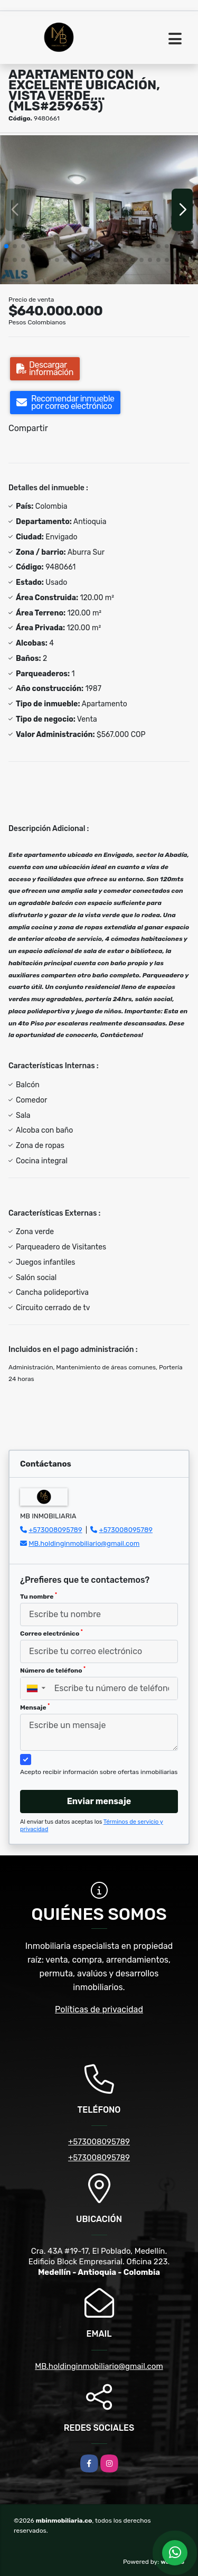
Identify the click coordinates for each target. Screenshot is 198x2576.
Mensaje (35, 1707)
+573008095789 (55, 1530)
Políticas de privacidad (99, 2009)
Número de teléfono (53, 1670)
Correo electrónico (51, 1633)
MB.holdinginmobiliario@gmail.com (84, 1543)
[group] (99, 209)
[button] (6, 246)
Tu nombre (38, 1596)
